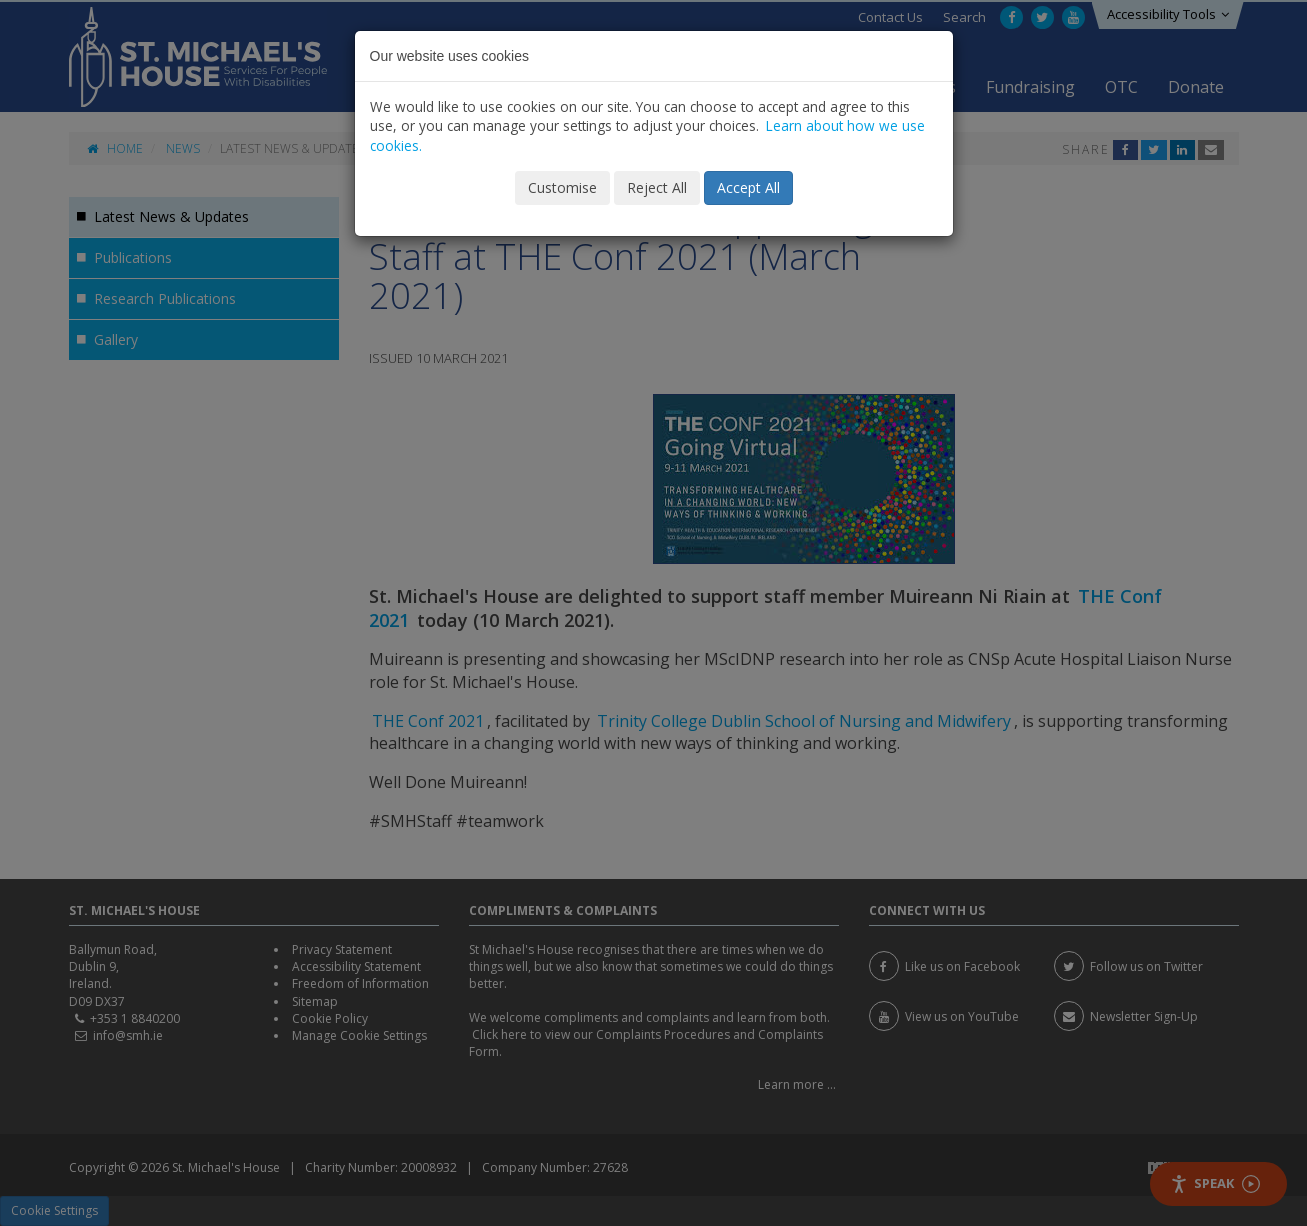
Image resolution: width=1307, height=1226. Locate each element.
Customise (562, 187)
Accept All (748, 187)
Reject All (657, 187)
